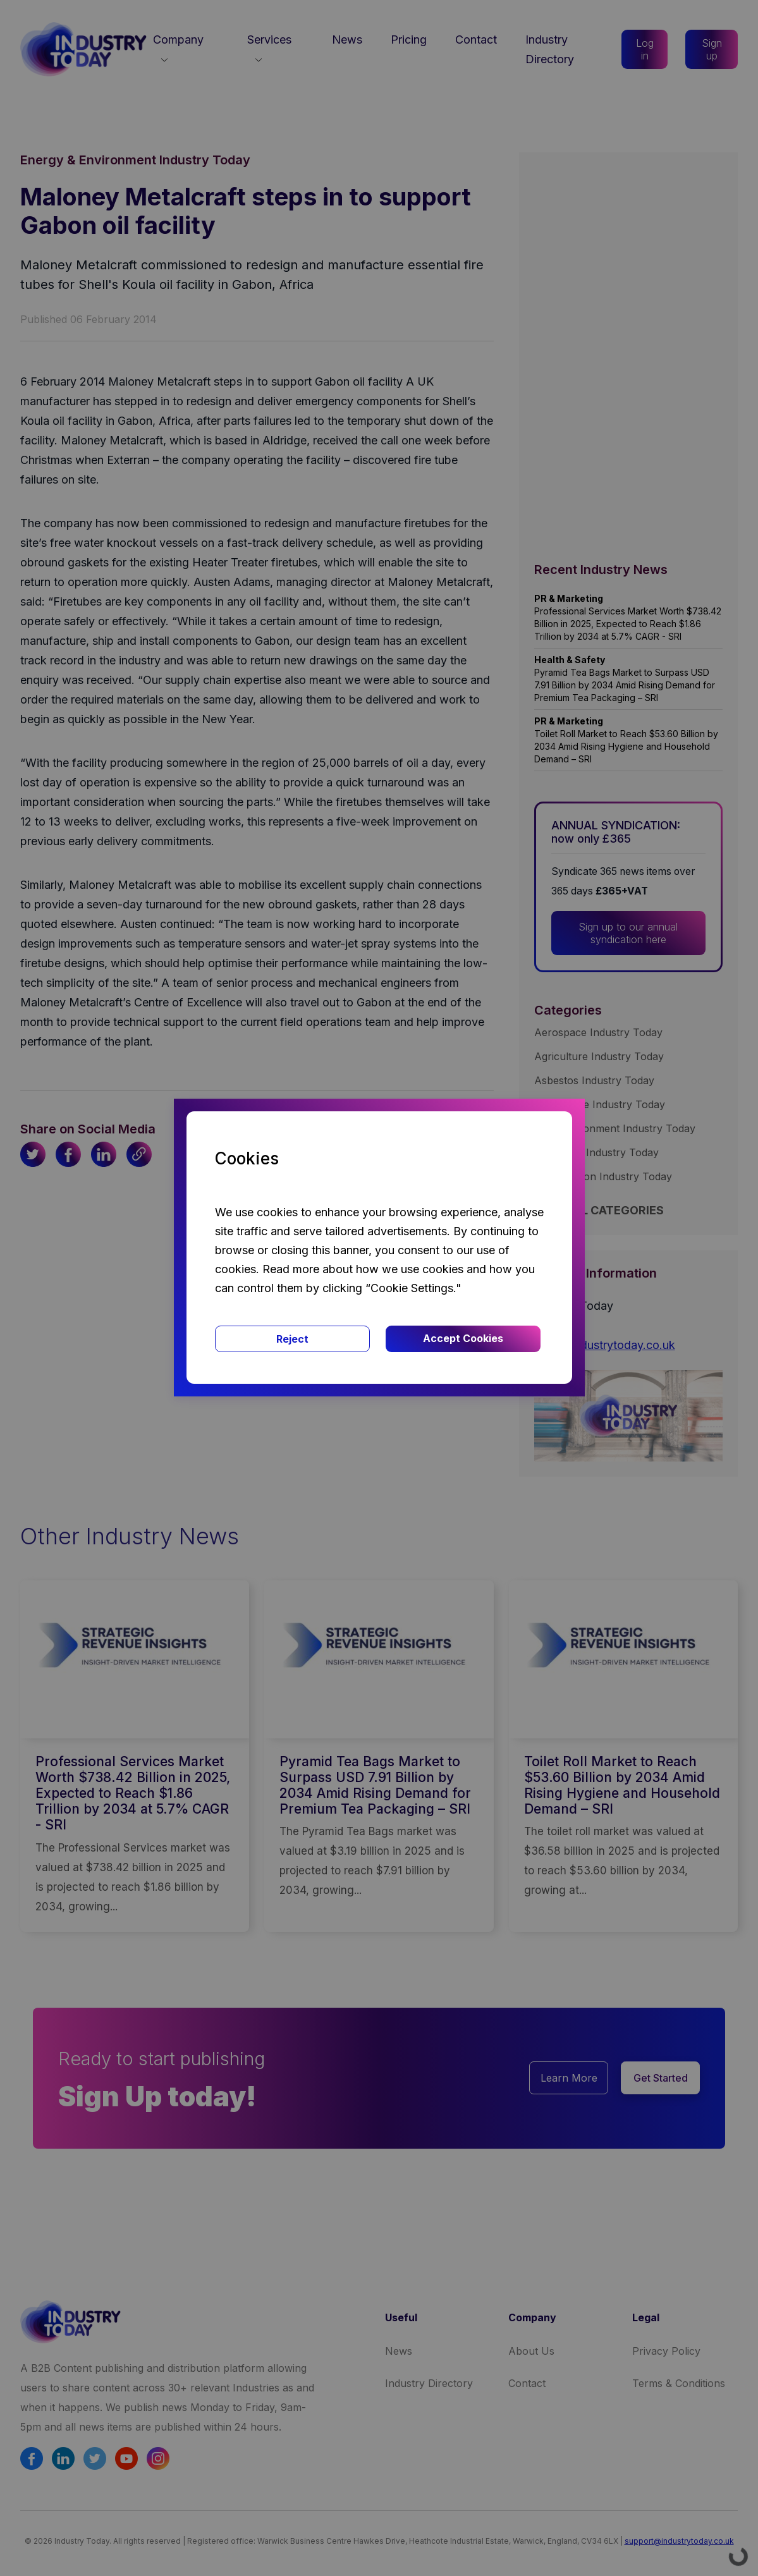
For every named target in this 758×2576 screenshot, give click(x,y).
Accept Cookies (463, 1338)
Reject (292, 1339)
